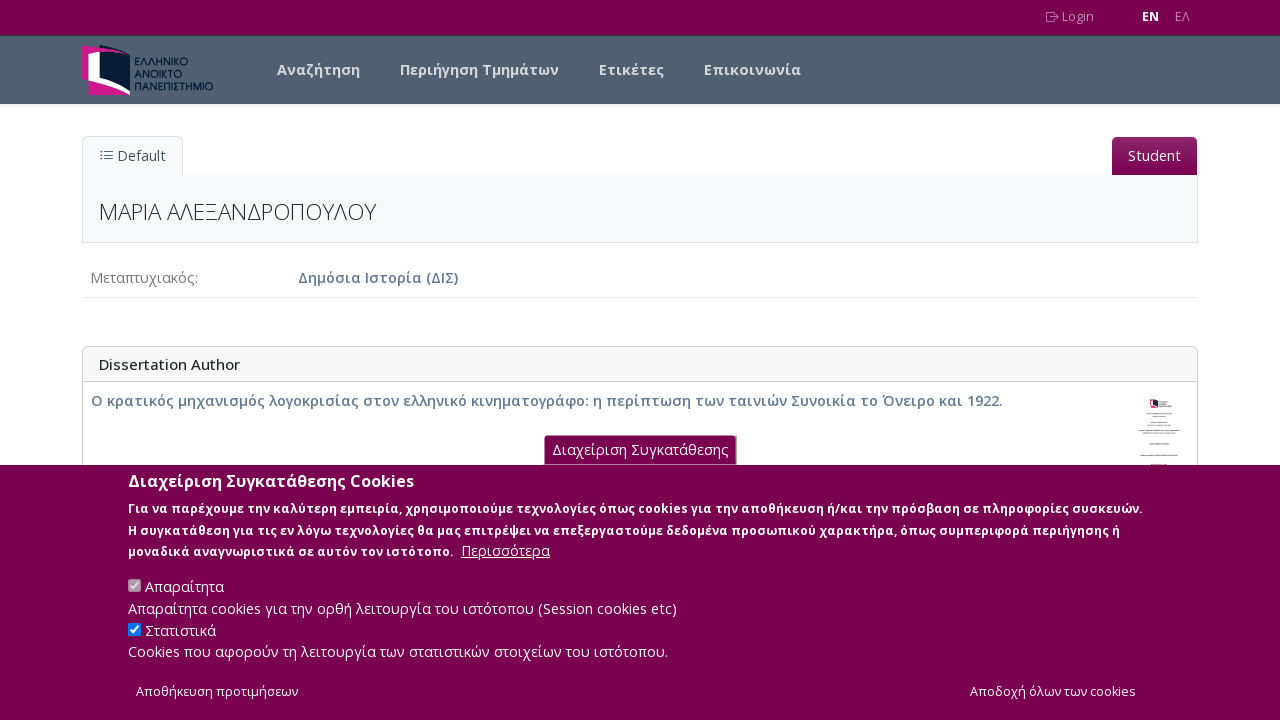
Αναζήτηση (318, 69)
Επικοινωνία (752, 69)
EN (1150, 16)
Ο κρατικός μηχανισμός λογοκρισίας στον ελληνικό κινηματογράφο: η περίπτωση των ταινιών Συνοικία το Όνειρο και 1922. (547, 400)
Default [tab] (132, 155)
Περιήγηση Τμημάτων (479, 69)
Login (1070, 16)
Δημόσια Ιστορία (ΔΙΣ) (378, 277)
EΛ (1182, 16)
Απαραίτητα (184, 601)
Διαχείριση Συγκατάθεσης (640, 464)
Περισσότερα (505, 565)
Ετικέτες (631, 69)
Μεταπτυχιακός (142, 277)
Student (1154, 155)
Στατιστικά (180, 644)
